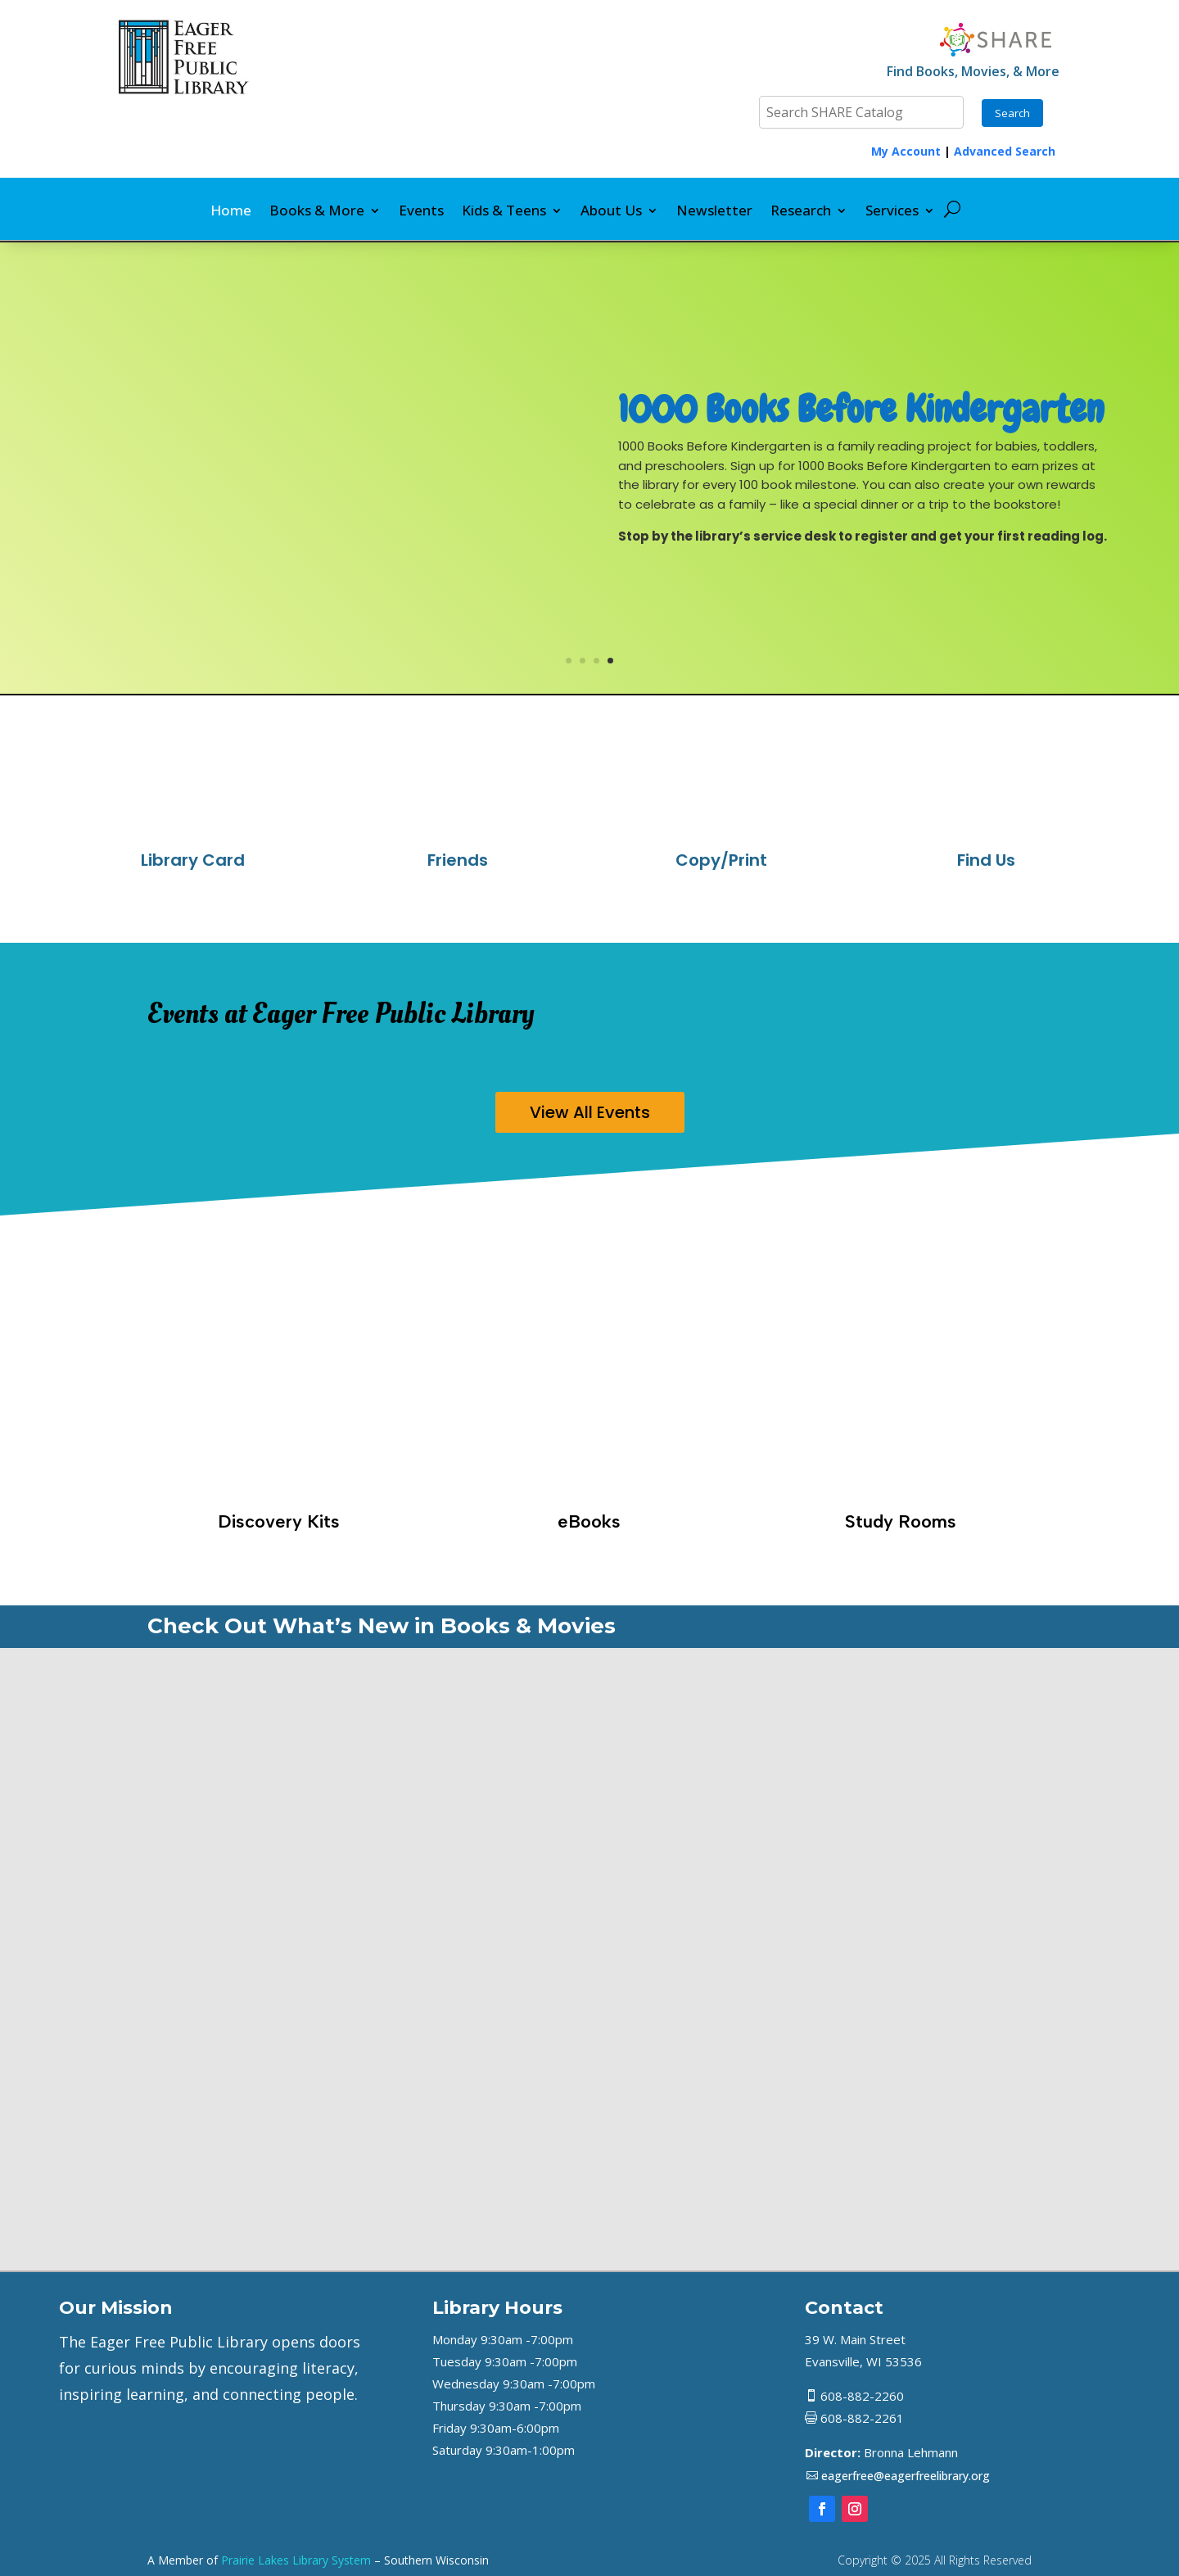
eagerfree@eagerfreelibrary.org (905, 2475)
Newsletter (714, 212)
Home (230, 212)
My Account (906, 151)
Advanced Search (1004, 151)
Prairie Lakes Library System (296, 2560)
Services (892, 212)
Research (800, 212)
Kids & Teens (504, 212)
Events (421, 212)
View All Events (590, 1112)
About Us (611, 212)
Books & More (316, 212)
